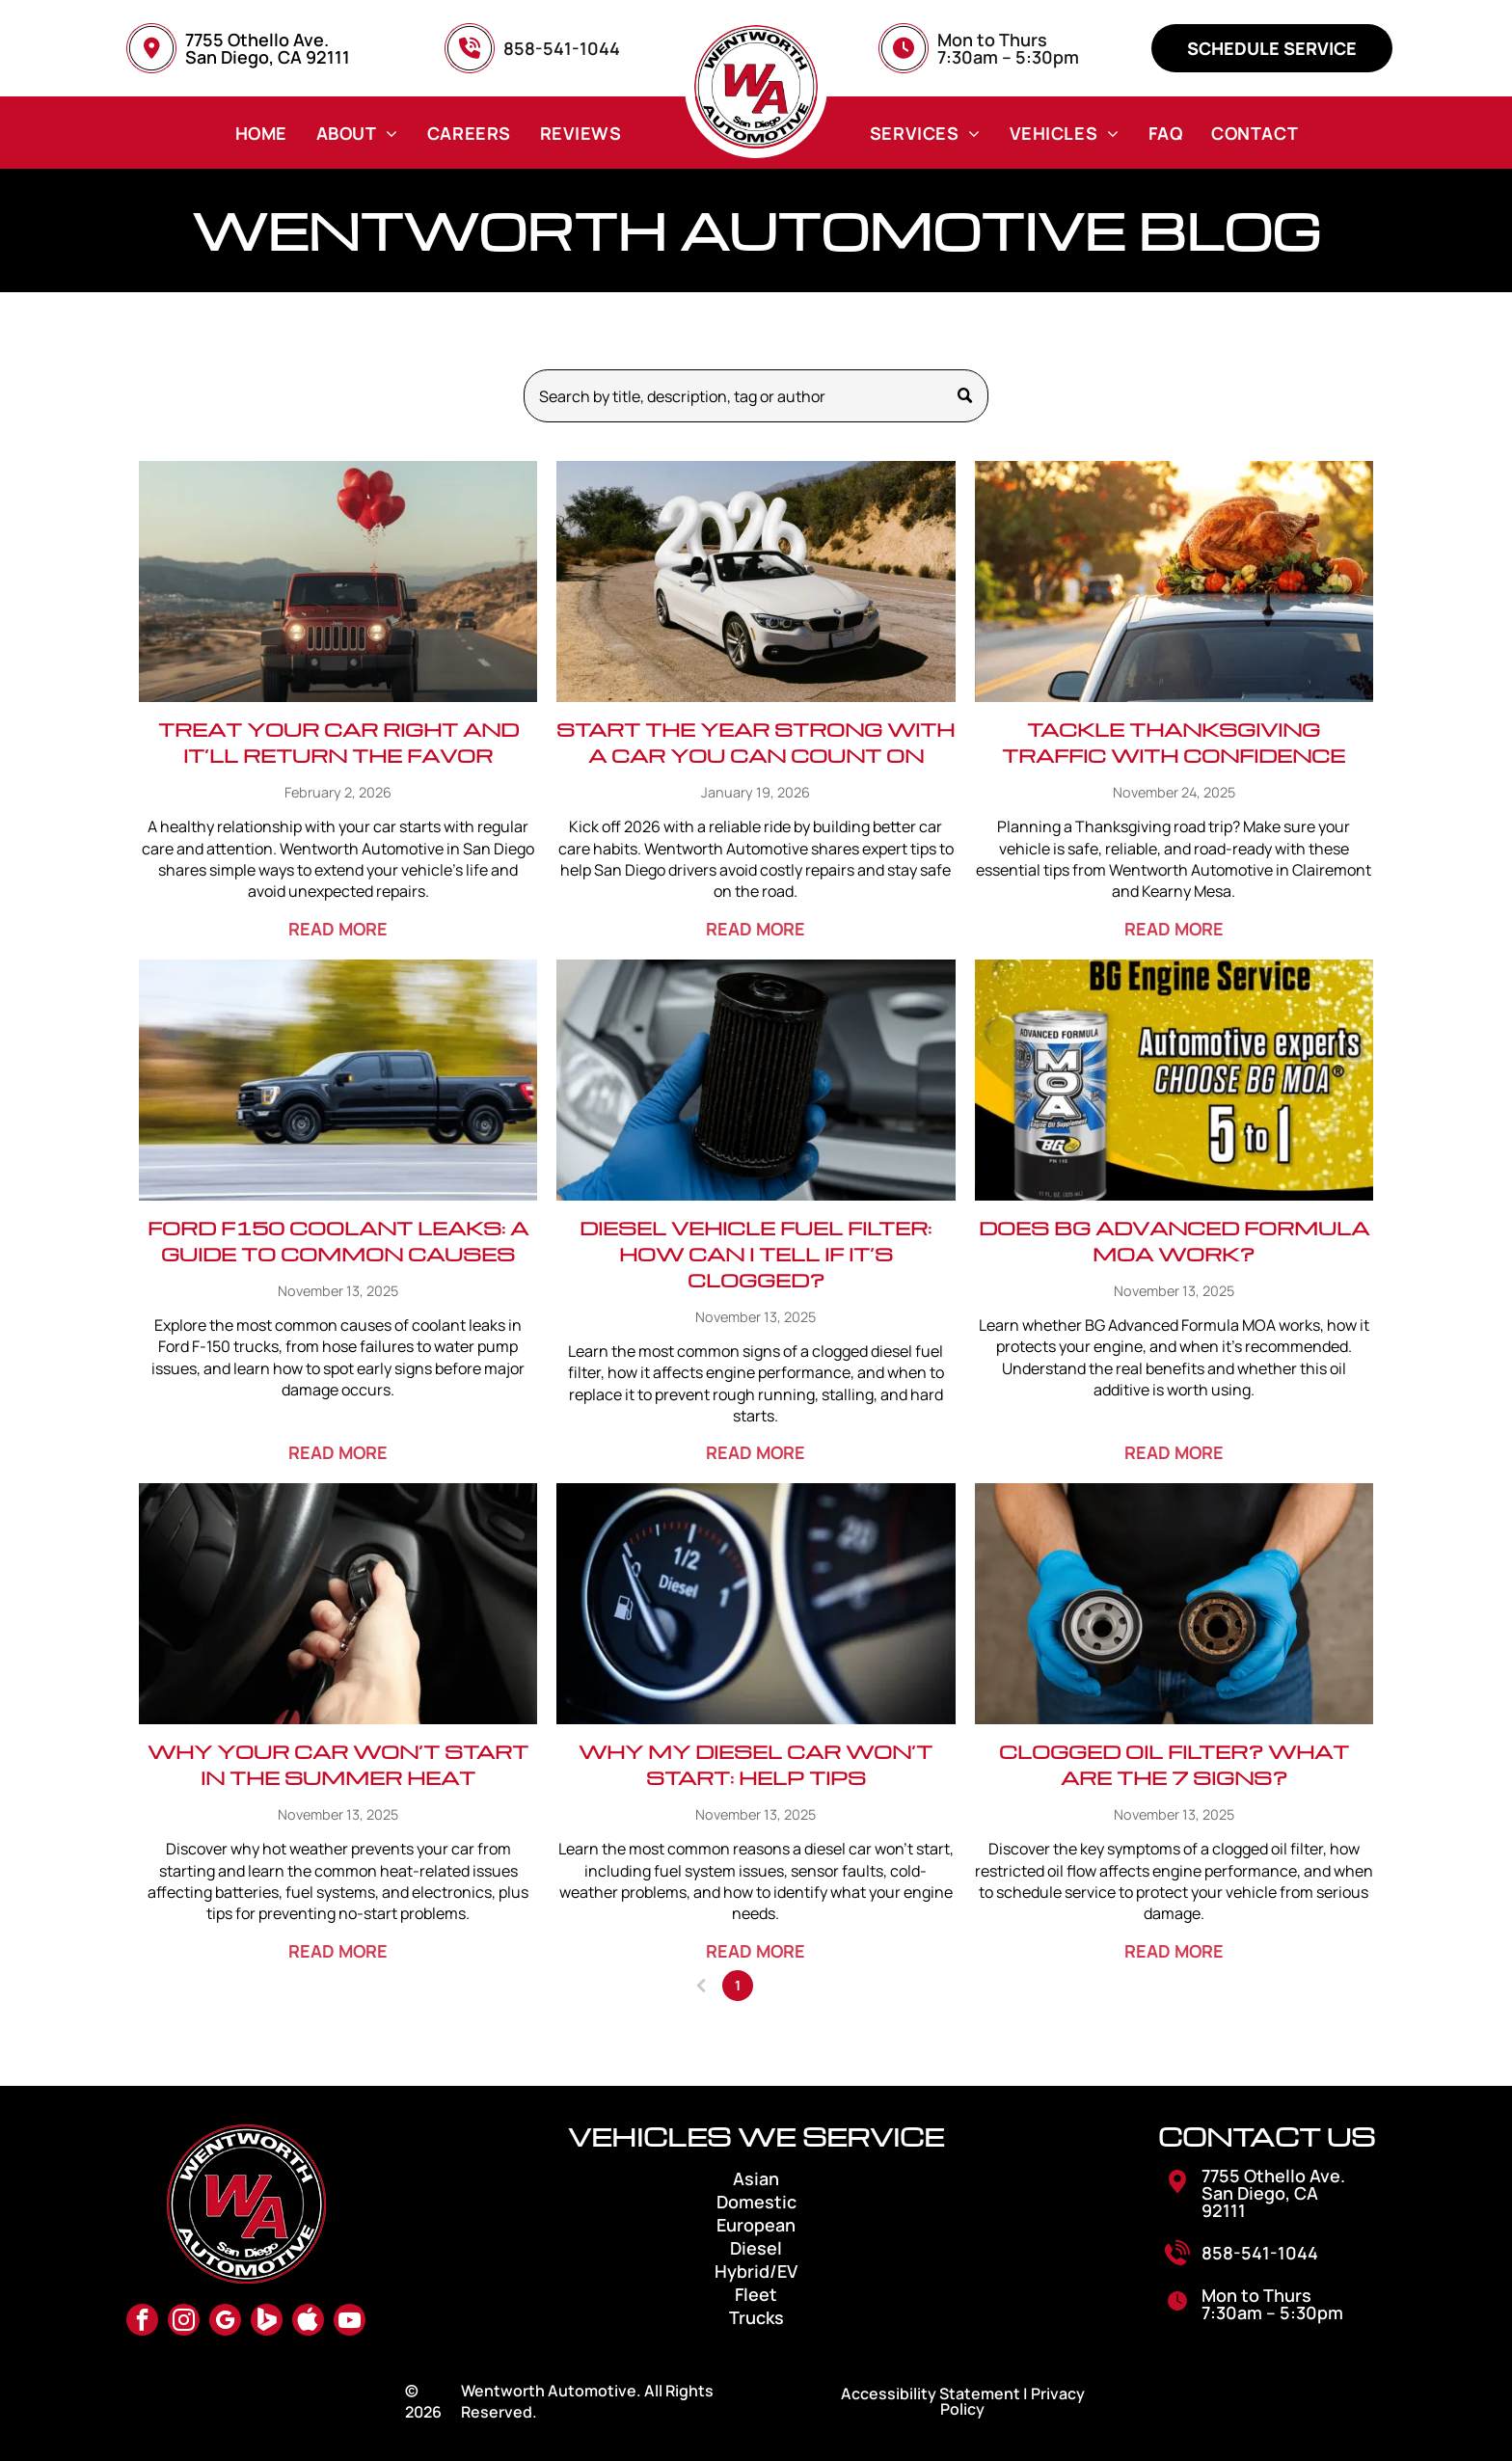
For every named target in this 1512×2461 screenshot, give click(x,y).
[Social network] (267, 2322)
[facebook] (142, 2322)
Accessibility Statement (930, 2393)
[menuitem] (261, 132)
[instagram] (184, 2322)
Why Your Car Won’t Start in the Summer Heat (338, 1764)
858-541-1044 (1260, 2252)
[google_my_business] (225, 2322)
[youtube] (349, 2322)
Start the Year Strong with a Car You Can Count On (755, 742)
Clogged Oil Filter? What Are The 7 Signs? (1174, 1764)
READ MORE (338, 928)
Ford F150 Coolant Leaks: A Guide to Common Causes (338, 1240)
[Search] (756, 395)
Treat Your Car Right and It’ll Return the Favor (338, 742)
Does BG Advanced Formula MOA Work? (1174, 1240)
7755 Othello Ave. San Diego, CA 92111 (267, 48)
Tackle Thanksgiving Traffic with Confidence (1173, 742)
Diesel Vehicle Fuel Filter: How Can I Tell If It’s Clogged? (756, 1253)
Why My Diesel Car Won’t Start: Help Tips (755, 1764)
